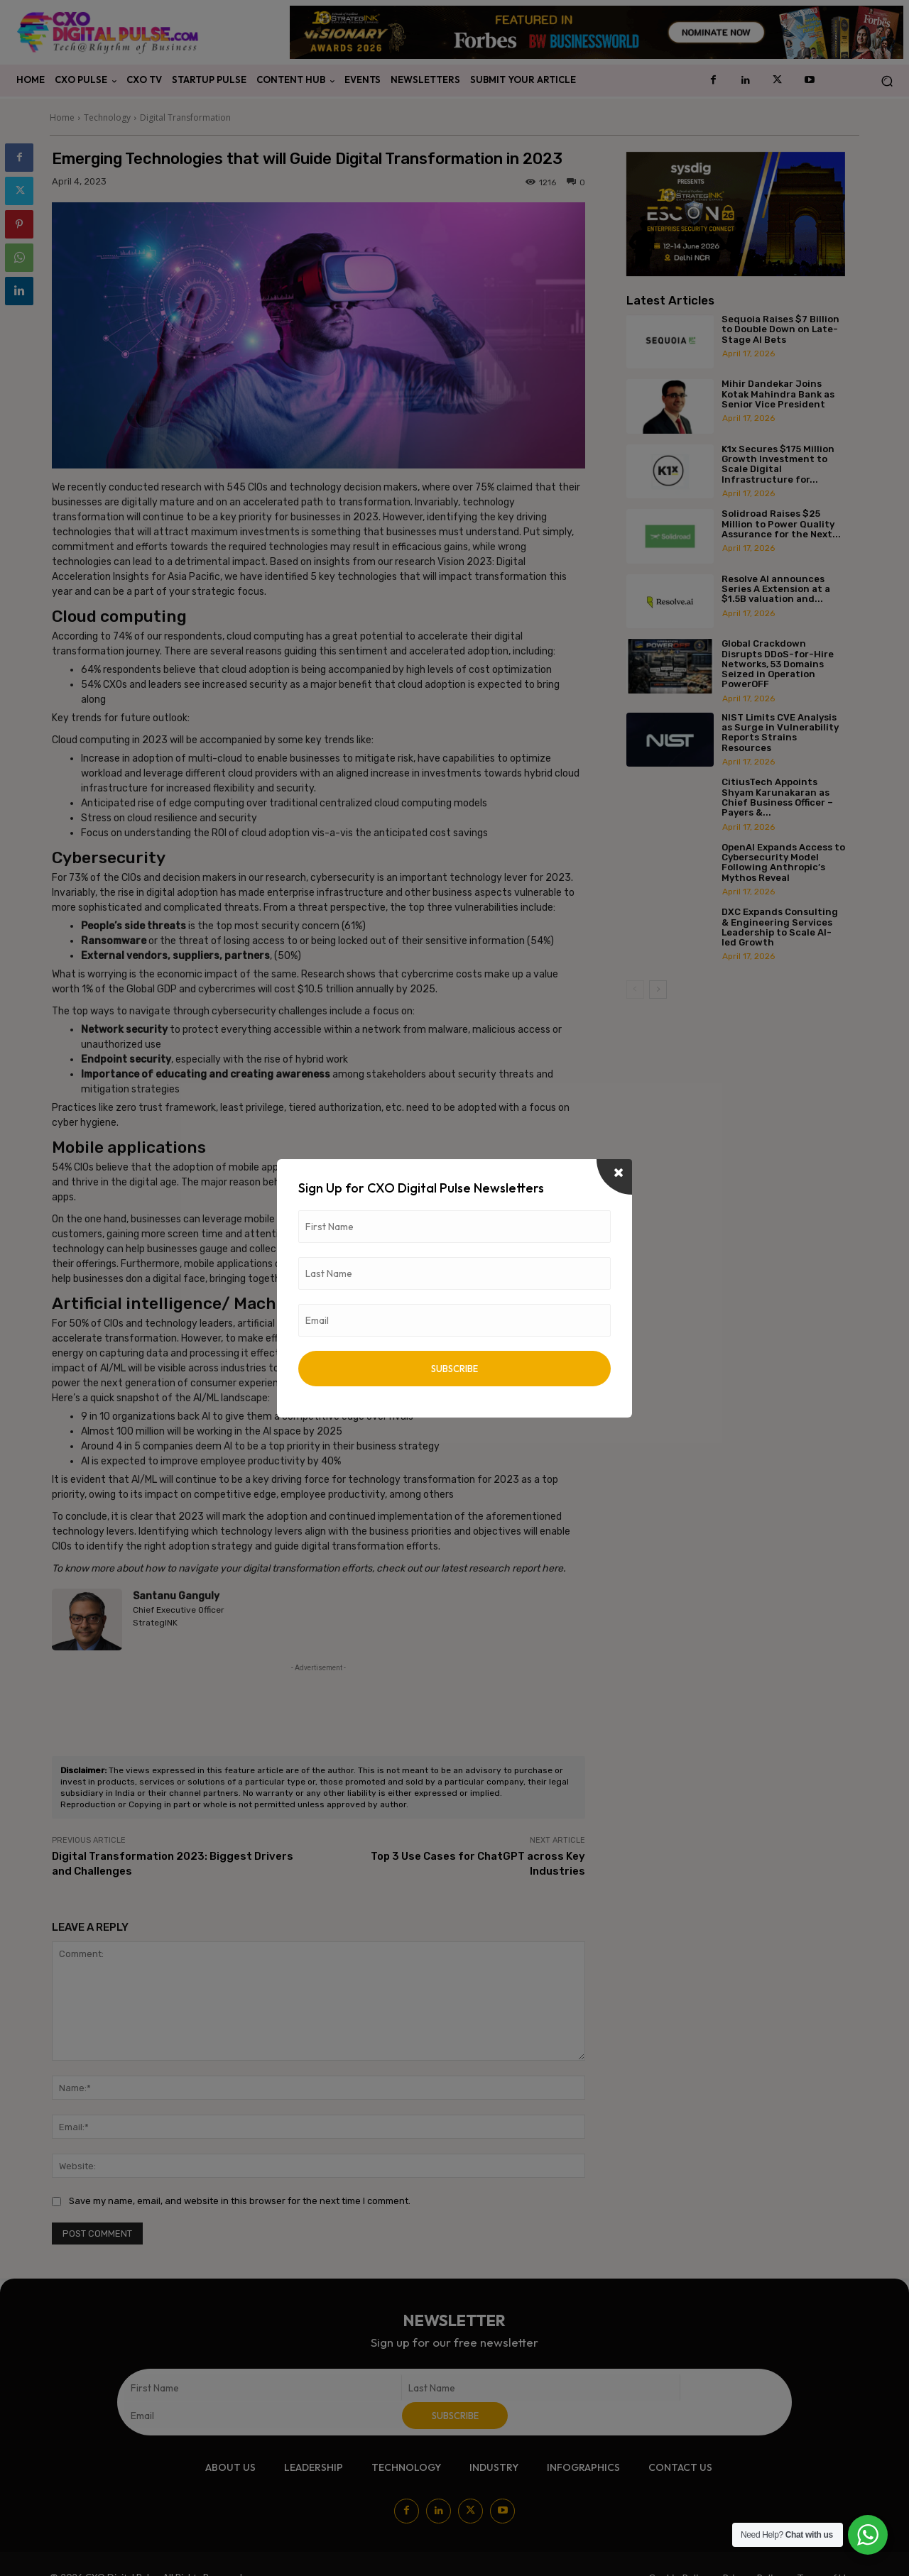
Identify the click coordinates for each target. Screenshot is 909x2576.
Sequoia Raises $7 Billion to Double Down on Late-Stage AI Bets (780, 329)
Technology (107, 117)
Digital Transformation (185, 117)
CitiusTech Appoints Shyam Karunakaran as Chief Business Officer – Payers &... (777, 797)
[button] (886, 80)
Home (62, 117)
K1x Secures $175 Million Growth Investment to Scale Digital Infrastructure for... (778, 464)
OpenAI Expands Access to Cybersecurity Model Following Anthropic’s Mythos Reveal (783, 862)
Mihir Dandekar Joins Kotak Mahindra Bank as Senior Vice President (778, 394)
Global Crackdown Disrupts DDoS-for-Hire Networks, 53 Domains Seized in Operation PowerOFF (778, 663)
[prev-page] (635, 989)
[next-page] (658, 989)
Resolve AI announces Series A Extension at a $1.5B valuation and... (776, 589)
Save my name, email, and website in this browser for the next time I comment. (239, 2201)
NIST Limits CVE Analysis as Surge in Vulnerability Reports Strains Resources (780, 732)
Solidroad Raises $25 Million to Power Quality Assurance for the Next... (781, 523)
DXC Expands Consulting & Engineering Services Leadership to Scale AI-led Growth (780, 927)
